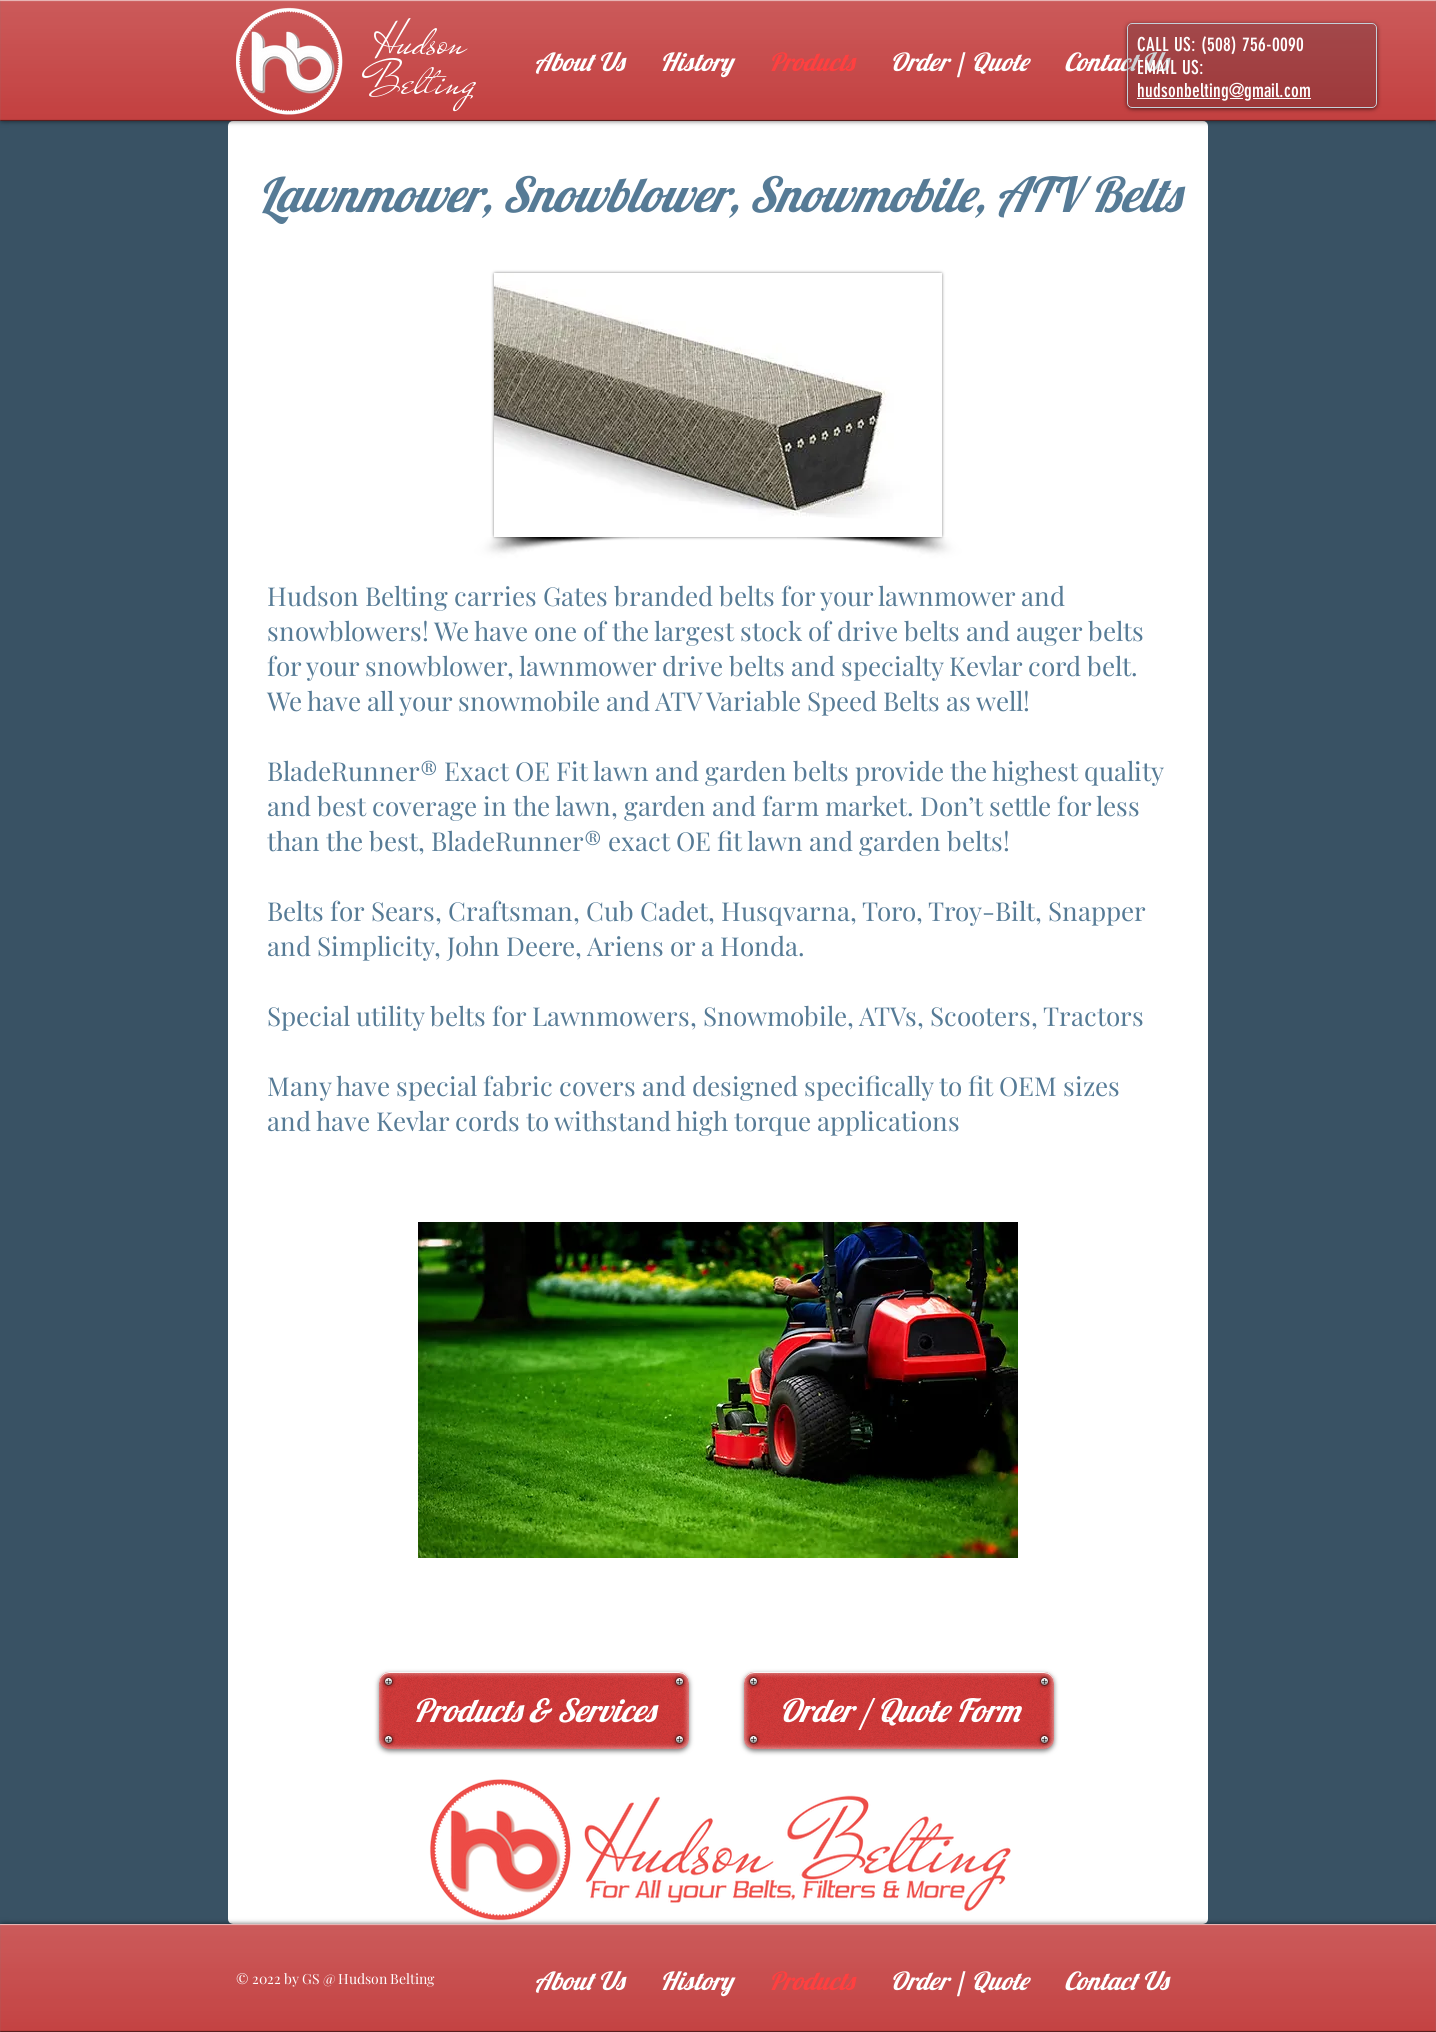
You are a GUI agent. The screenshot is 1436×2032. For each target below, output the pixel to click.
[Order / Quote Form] (899, 1710)
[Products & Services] (534, 1710)
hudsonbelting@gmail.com (1224, 90)
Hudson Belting (420, 62)
